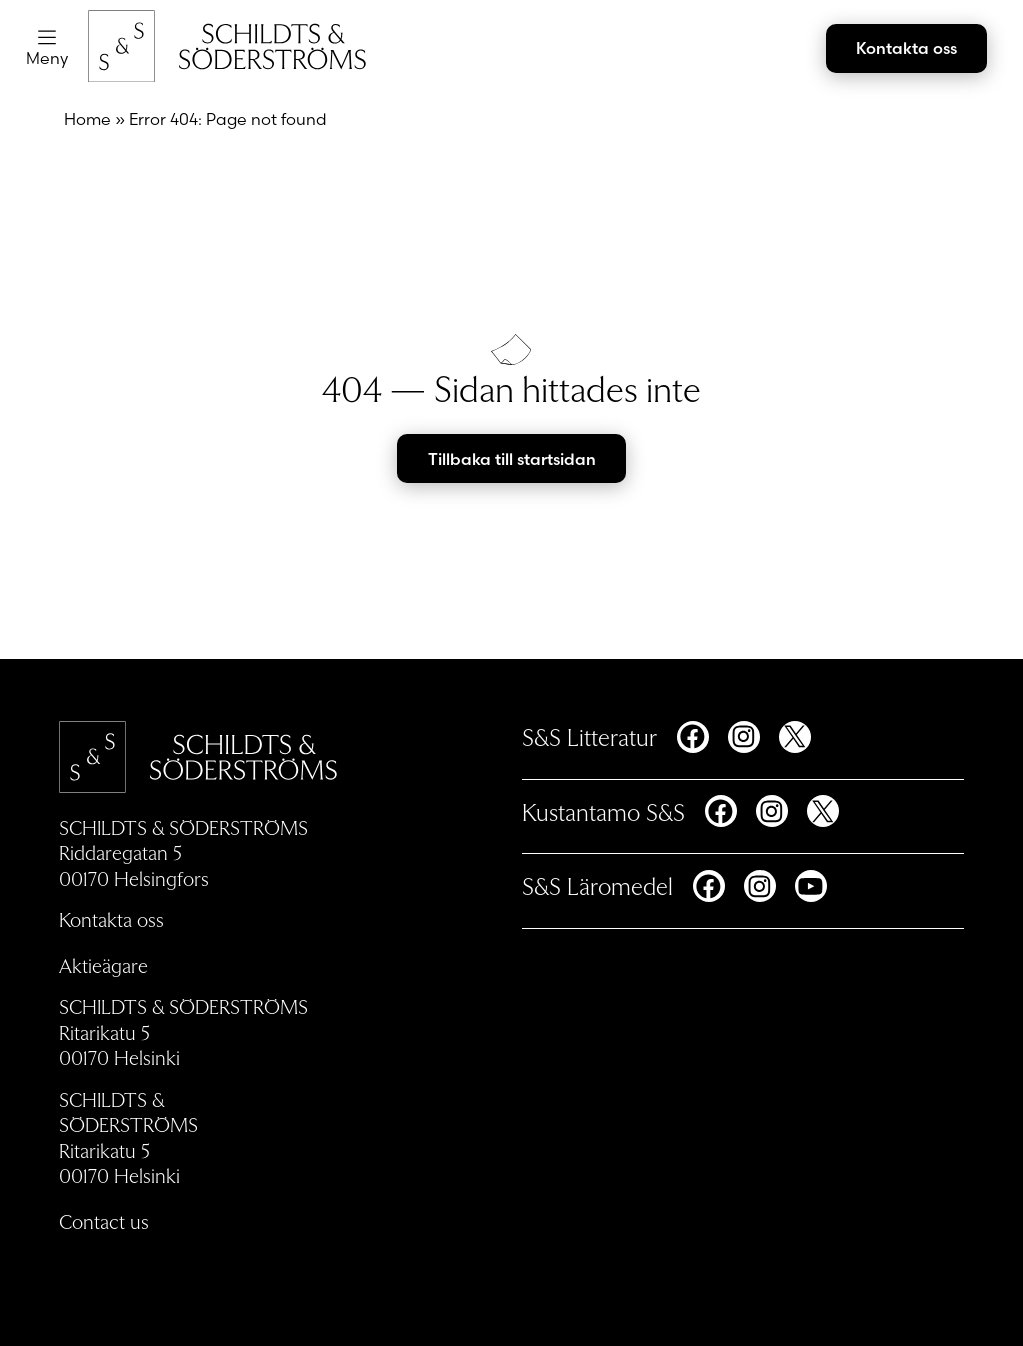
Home (87, 119)
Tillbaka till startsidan (512, 459)
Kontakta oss (906, 48)
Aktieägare (103, 965)
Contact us (104, 1220)
